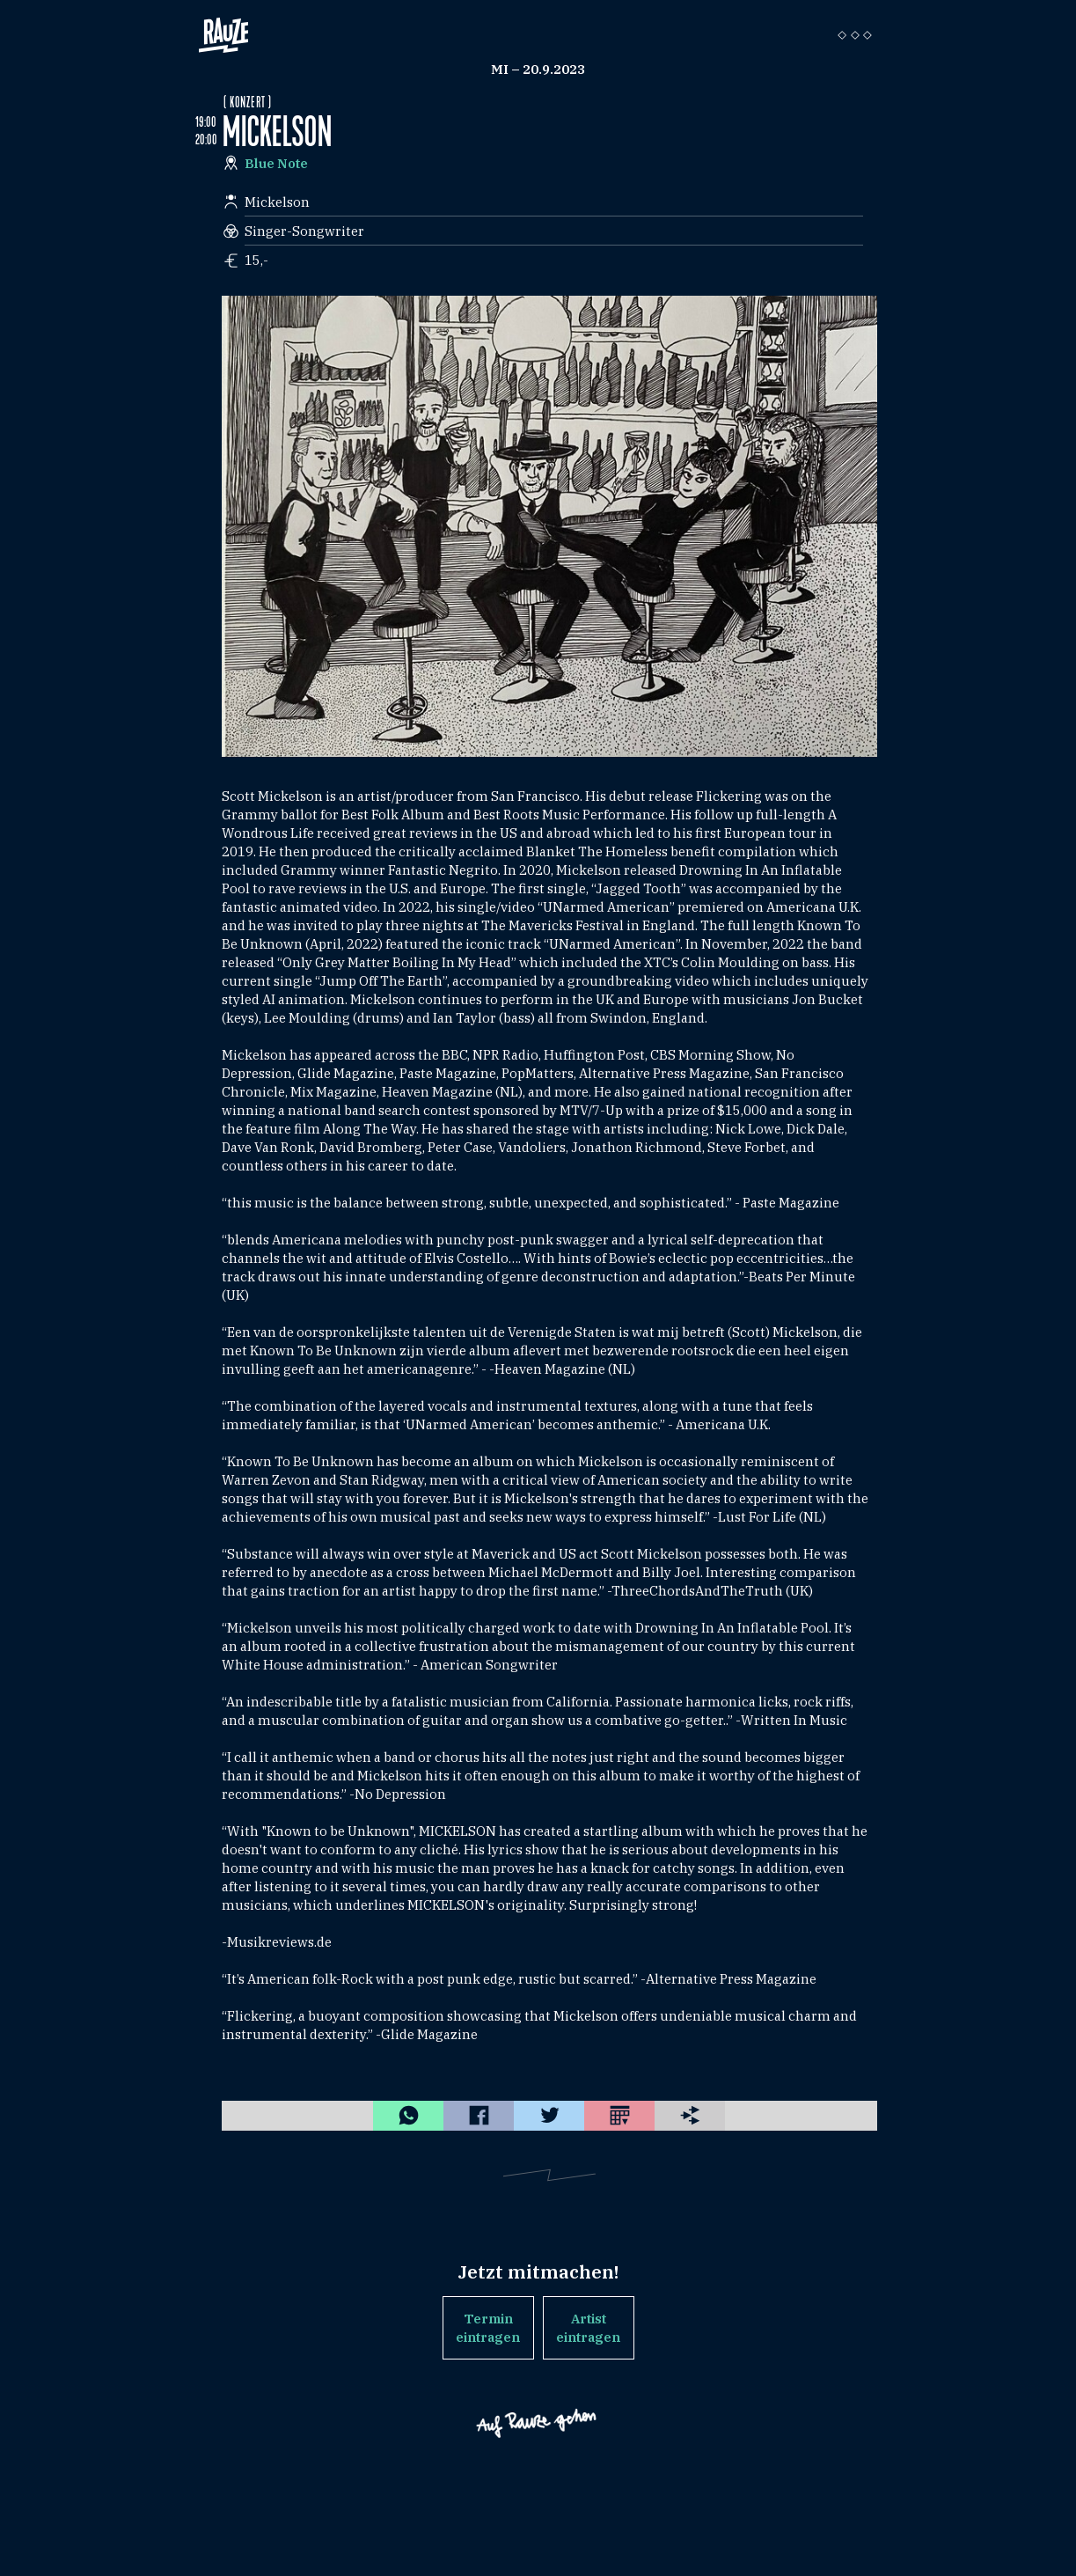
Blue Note (276, 163)
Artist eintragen (588, 2327)
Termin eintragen (488, 2327)
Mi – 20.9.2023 (538, 69)
